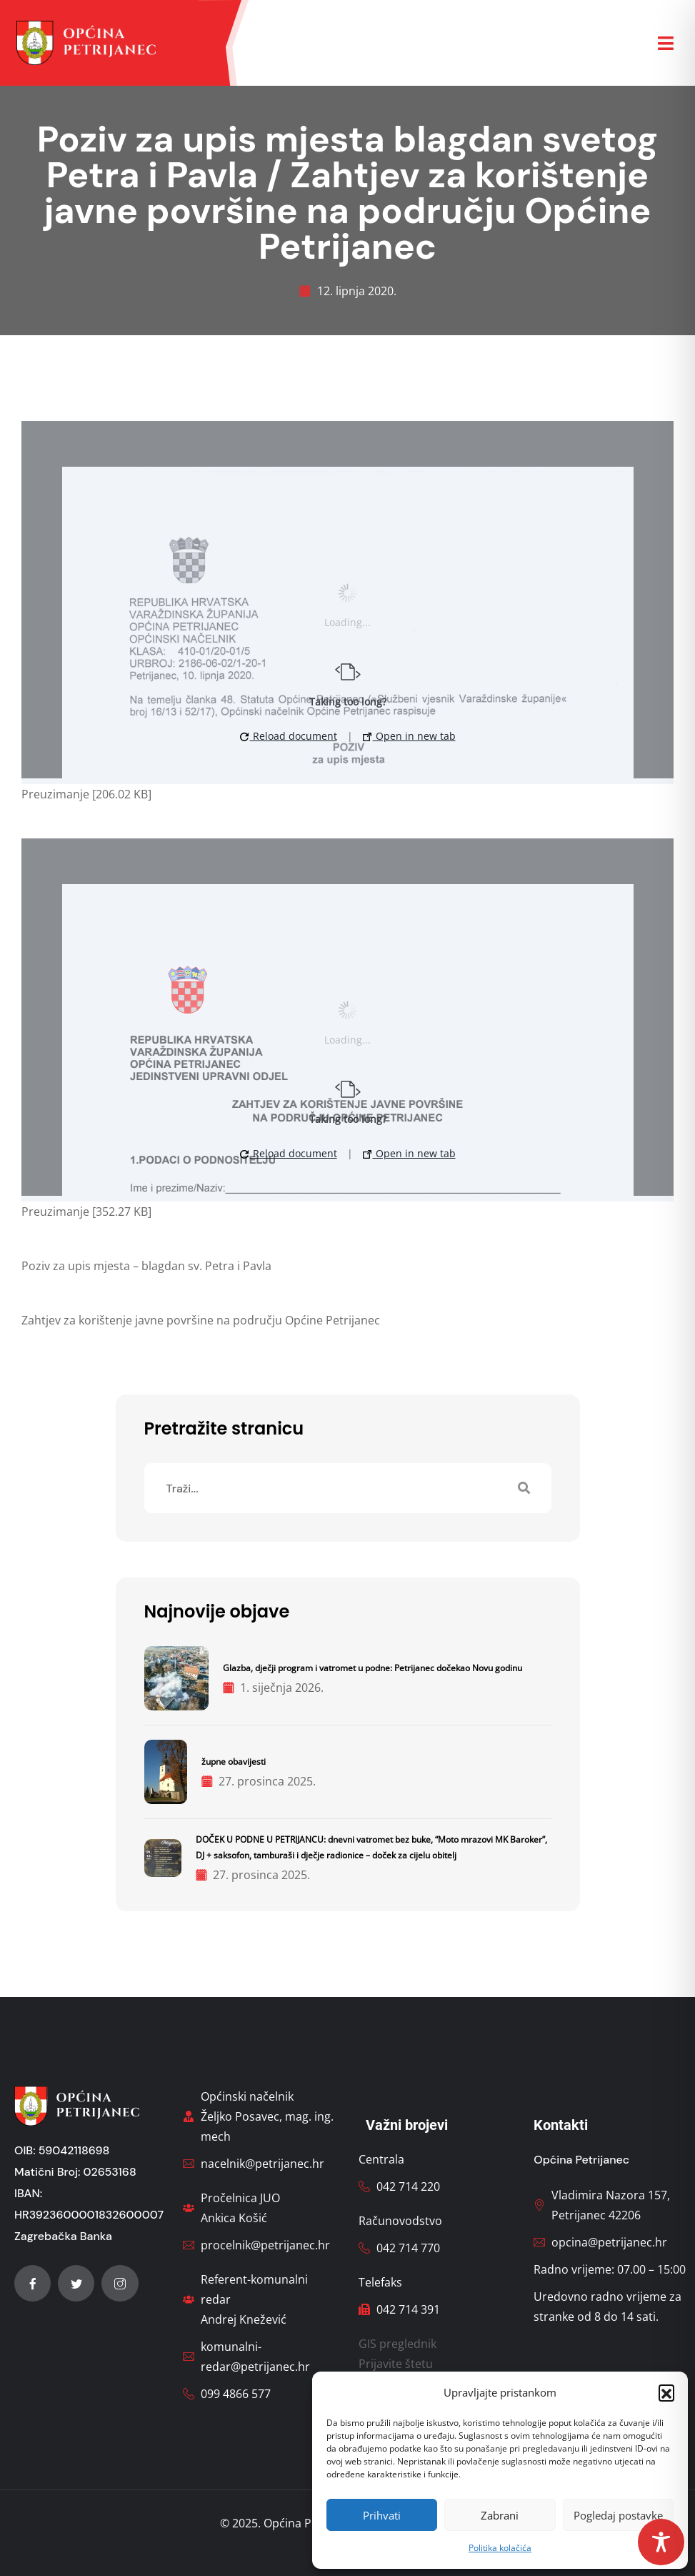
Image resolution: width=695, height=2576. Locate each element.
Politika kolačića (500, 2548)
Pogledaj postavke (618, 2515)
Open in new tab (409, 736)
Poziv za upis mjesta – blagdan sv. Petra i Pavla (146, 1266)
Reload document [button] (288, 736)
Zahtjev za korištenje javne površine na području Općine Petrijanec (200, 1320)
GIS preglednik (397, 2344)
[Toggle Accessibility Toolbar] (661, 2542)
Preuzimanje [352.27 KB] (86, 1211)
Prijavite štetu (396, 2364)
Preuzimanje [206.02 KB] (86, 794)
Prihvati (382, 2515)
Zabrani (500, 2515)
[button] (666, 2392)
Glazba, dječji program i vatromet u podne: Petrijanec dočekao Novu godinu (372, 1668)
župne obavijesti (233, 1761)
